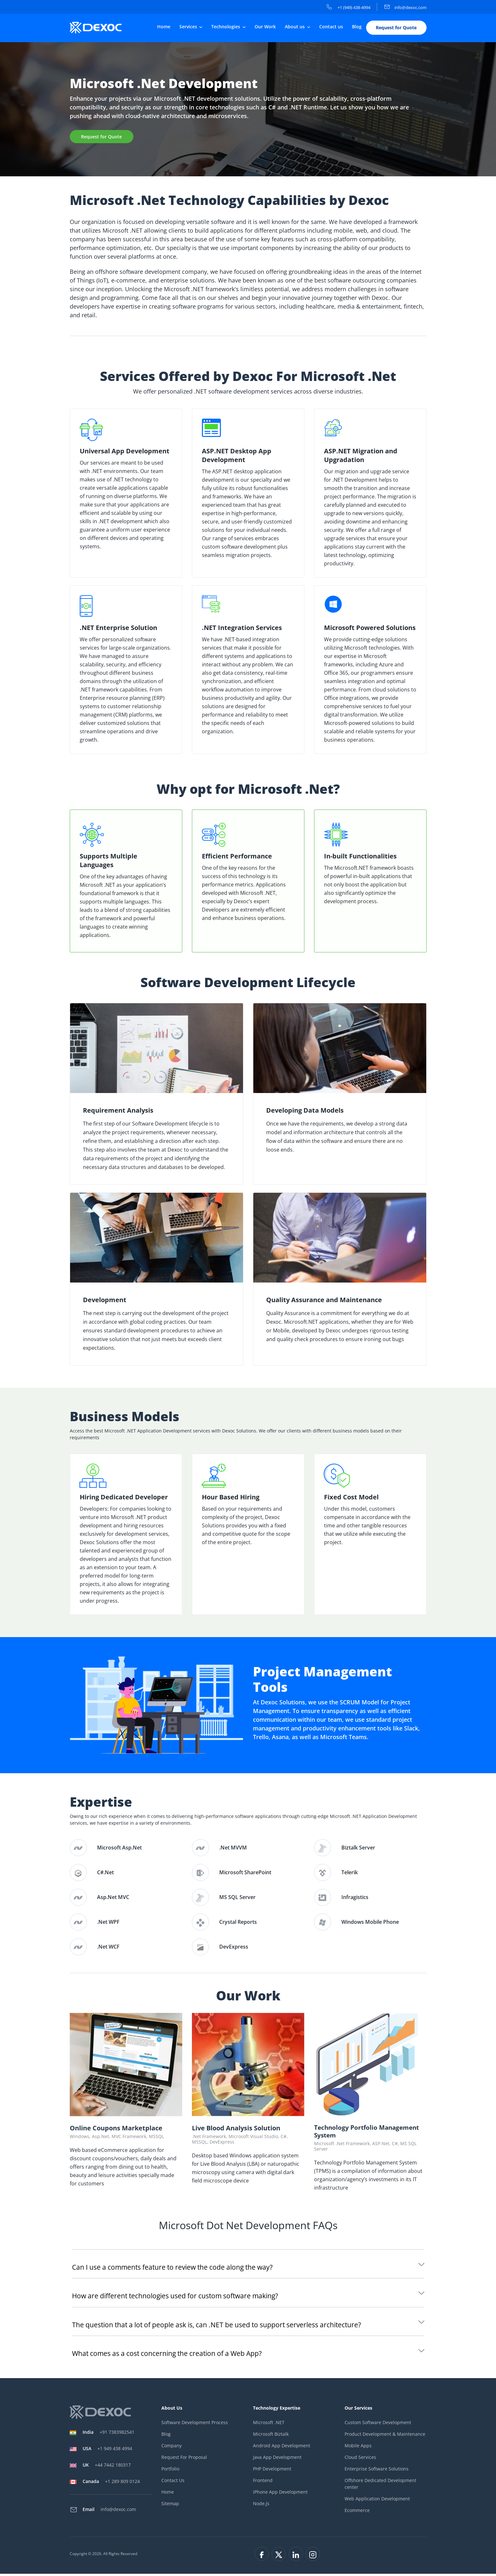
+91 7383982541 (108, 2434)
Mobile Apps (358, 2447)
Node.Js (261, 2505)
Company (171, 2447)
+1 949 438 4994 (107, 2451)
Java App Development (277, 2459)
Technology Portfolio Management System (369, 2133)
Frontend (263, 2482)
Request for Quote (396, 29)
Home (163, 28)
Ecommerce (357, 2512)
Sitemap (170, 2505)
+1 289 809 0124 (111, 2483)
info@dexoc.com (405, 7)
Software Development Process (194, 2424)
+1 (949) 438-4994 (348, 7)
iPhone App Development (280, 2494)
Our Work (265, 28)
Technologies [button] (226, 28)
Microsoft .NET (268, 2424)
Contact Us (173, 2482)
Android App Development (281, 2447)
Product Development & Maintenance (385, 2436)
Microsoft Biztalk (271, 2436)
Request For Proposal (184, 2459)
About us (295, 28)
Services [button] (188, 28)
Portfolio (170, 2471)
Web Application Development (377, 2500)
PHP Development (272, 2471)
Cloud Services (360, 2459)
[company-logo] (101, 28)
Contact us (331, 28)
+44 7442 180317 (107, 2467)
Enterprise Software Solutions (377, 2471)
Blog (357, 28)
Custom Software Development (378, 2424)
